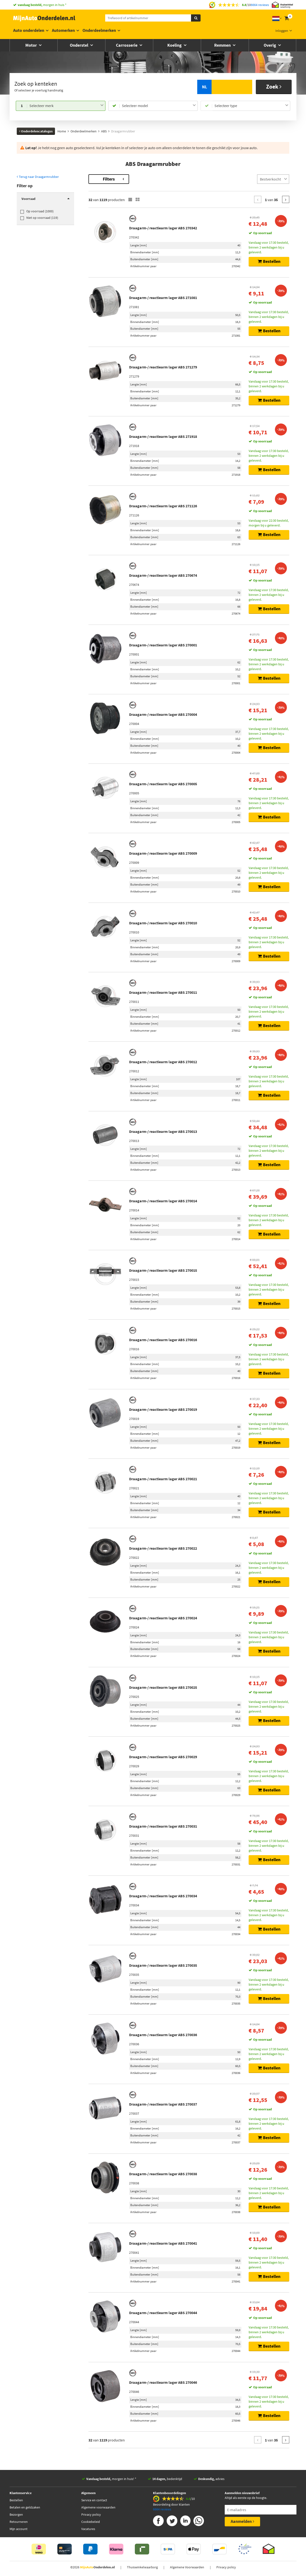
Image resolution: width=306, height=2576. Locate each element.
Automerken (63, 30)
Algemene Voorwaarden (187, 2567)
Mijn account (18, 2529)
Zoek (274, 86)
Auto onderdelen (28, 30)
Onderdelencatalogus (36, 131)
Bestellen (16, 2500)
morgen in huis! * (111, 2479)
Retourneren (19, 2522)
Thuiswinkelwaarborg (142, 2567)
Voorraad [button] (28, 199)
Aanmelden (242, 2521)
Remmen (223, 45)
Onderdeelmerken (99, 30)
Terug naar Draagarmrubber (38, 177)
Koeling (175, 45)
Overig (270, 45)
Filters (109, 179)
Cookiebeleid (90, 2522)
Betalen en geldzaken (25, 2507)
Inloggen (281, 30)
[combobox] (66, 106)
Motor (31, 45)
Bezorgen (16, 2514)
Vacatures (88, 2529)
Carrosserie (127, 45)
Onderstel (79, 45)
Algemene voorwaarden (98, 2507)
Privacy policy (91, 2514)
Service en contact (94, 2500)
